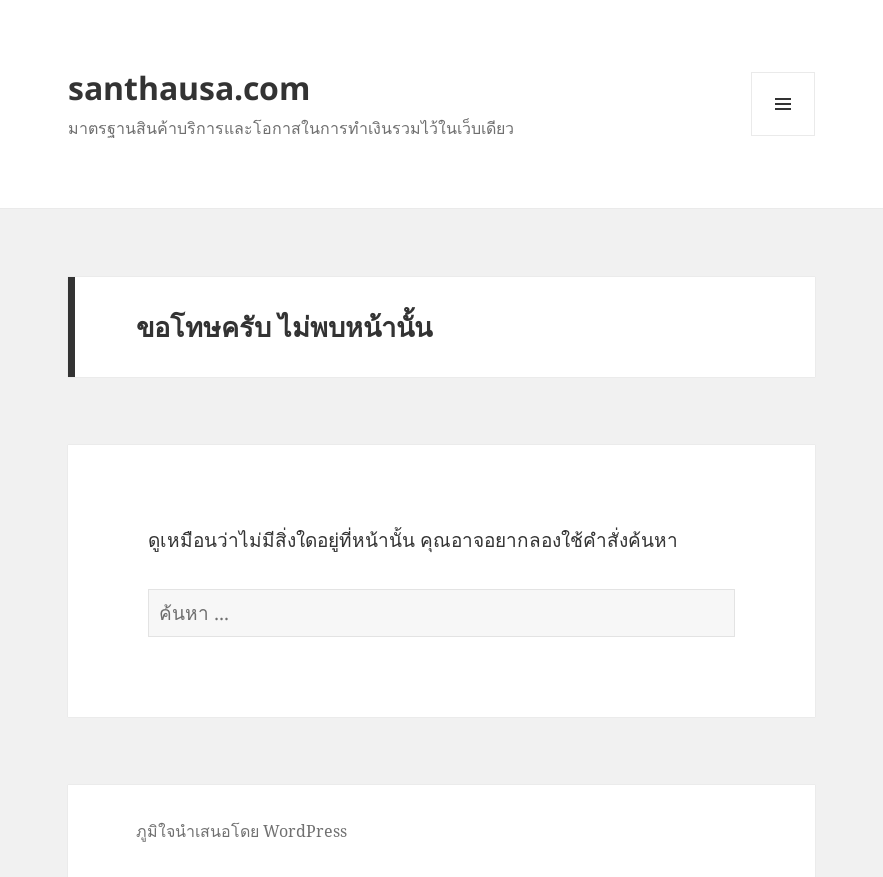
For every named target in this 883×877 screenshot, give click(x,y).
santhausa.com (189, 87)
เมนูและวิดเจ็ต (783, 104)
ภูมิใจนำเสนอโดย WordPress (241, 831)
